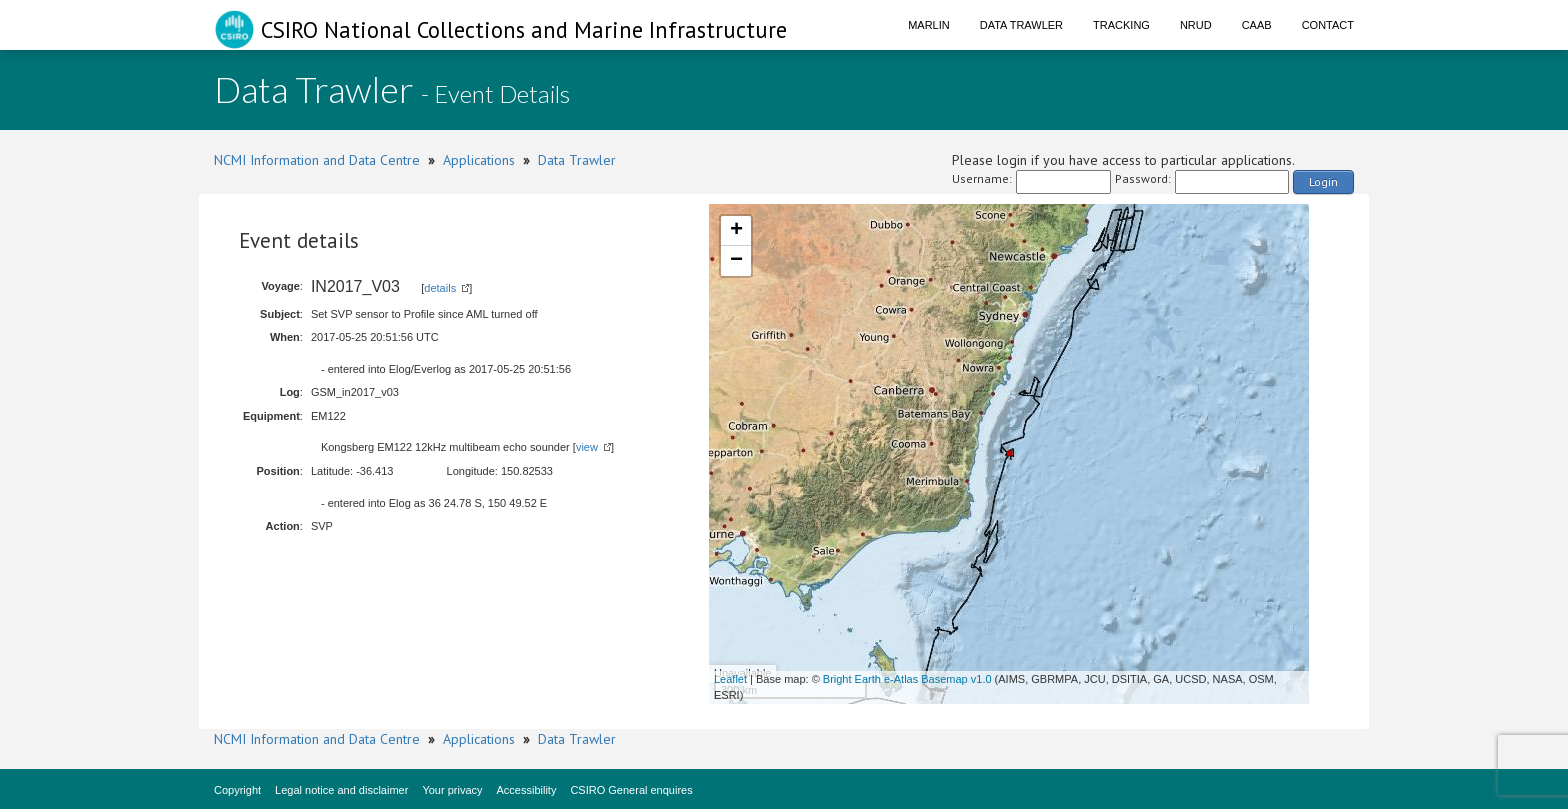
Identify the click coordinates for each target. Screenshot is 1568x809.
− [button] (736, 261)
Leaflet (730, 679)
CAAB (1257, 25)
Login (1323, 181)
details (440, 288)
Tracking (1121, 25)
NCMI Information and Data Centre (317, 160)
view (587, 447)
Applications (479, 160)
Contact (1328, 25)
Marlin (929, 25)
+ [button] (736, 231)
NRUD (1196, 25)
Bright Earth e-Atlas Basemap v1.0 (907, 679)
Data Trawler (1021, 25)
